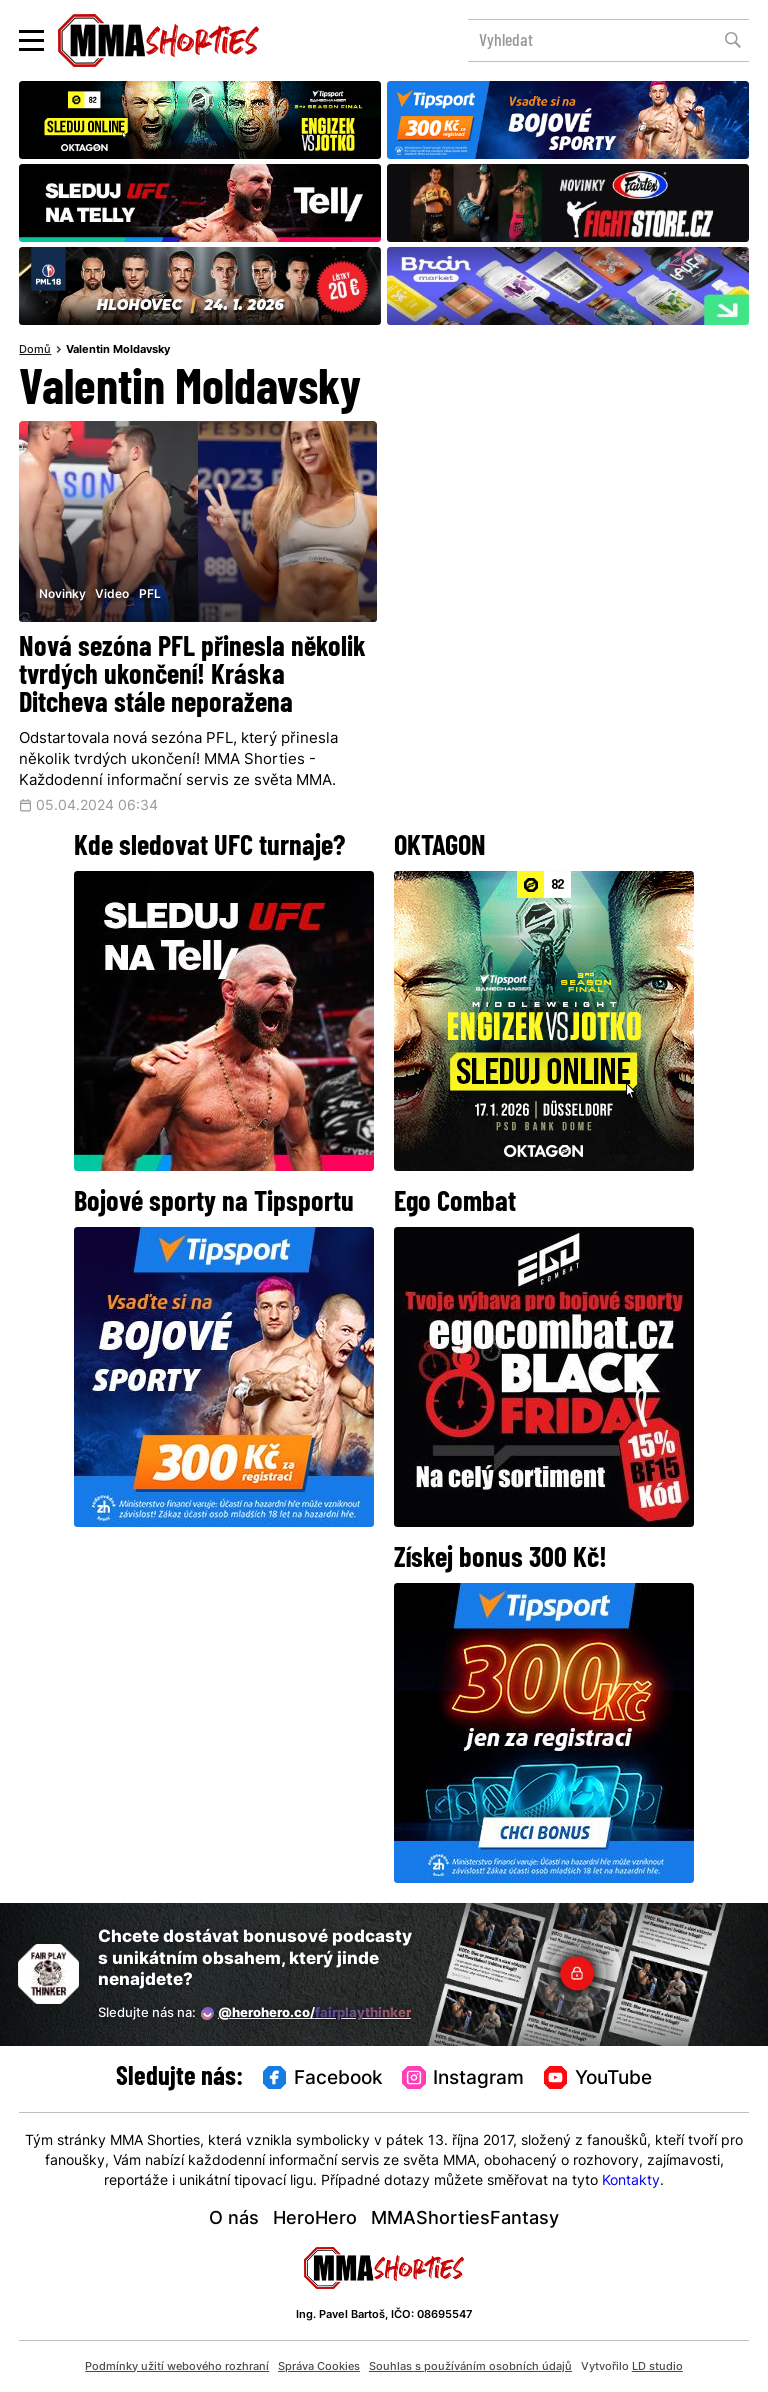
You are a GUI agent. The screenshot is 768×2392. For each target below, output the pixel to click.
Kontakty (631, 2181)
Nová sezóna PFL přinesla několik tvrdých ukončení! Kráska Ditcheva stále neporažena (192, 677)
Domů (35, 350)
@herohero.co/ (306, 2013)
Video (112, 595)
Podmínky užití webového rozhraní (177, 2367)
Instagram (463, 2078)
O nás (234, 2219)
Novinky (62, 595)
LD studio (657, 2367)
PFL (150, 595)
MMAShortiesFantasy (465, 2219)
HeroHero (315, 2219)
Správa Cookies (319, 2367)
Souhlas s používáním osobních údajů (470, 2367)
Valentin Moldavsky (118, 350)
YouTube (598, 2078)
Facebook (323, 2078)
